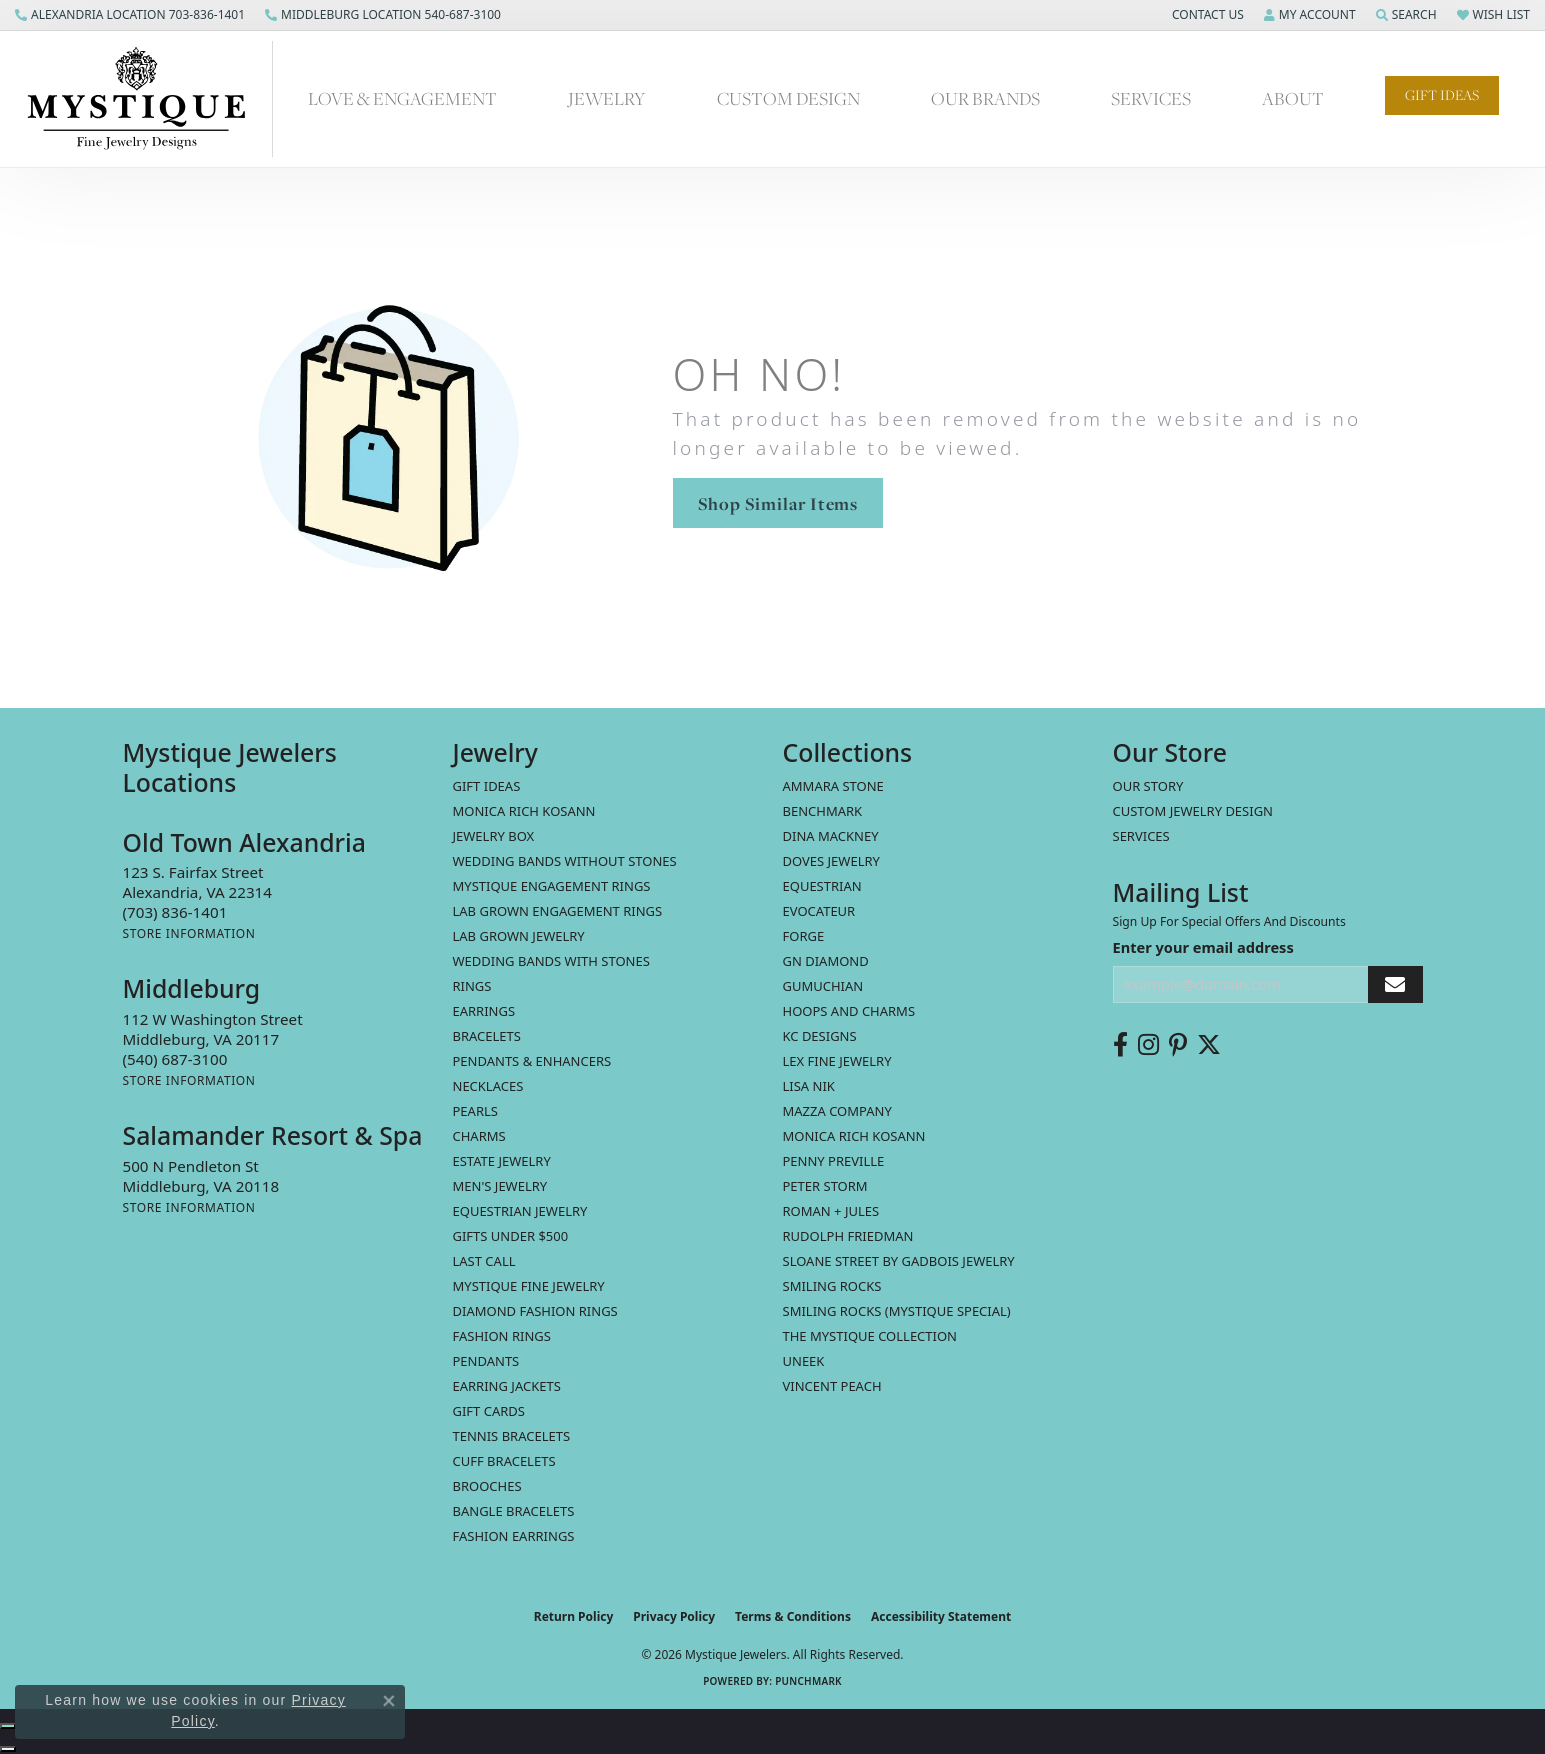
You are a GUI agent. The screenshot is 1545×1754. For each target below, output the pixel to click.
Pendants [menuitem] (486, 1361)
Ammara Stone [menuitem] (833, 786)
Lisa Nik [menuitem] (809, 1086)
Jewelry (606, 98)
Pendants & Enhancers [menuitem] (532, 1061)
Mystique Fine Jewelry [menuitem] (529, 1286)
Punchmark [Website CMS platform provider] (808, 1681)
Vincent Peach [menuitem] (832, 1386)
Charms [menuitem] (479, 1136)
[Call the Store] (175, 912)
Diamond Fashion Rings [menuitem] (535, 1311)
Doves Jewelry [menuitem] (831, 861)
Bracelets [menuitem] (487, 1036)
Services (1151, 98)
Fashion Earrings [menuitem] (514, 1536)
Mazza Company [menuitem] (837, 1111)
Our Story (1148, 786)
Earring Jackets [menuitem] (507, 1386)
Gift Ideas (1442, 95)
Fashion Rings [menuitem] (502, 1336)
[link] (130, 15)
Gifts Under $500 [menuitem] (511, 1236)
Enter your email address (1203, 947)
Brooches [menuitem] (487, 1486)
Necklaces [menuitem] (488, 1086)
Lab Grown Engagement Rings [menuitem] (558, 911)
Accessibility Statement (941, 1616)
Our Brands (985, 98)
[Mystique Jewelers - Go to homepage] (146, 99)
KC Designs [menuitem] (820, 1036)
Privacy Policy (674, 1616)
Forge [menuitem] (804, 936)
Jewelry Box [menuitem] (494, 836)
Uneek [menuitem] (804, 1361)
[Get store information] (189, 933)
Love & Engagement (402, 98)
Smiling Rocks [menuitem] (832, 1286)
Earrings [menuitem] (484, 1011)
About (1293, 98)
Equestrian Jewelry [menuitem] (520, 1211)
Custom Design (788, 98)
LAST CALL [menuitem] (484, 1261)
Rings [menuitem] (472, 986)
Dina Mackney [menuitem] (831, 836)
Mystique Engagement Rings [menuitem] (552, 886)
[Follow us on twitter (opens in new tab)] (1209, 1045)
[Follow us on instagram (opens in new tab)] (1148, 1045)
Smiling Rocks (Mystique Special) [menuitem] (897, 1311)
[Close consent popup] (389, 1701)
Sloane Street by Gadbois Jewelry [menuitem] (899, 1261)
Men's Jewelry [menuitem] (500, 1186)
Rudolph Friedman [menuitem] (848, 1236)
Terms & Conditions (793, 1616)
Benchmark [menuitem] (823, 811)
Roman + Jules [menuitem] (831, 1211)
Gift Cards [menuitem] (489, 1411)
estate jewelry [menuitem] (502, 1161)
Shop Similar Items (778, 503)
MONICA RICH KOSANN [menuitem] (524, 811)
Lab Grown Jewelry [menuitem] (519, 936)
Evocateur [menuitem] (819, 911)
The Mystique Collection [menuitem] (870, 1336)
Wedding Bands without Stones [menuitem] (565, 861)
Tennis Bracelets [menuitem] (512, 1436)
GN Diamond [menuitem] (826, 961)
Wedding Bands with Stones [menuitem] (551, 961)
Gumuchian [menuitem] (823, 986)
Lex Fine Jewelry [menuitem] (837, 1061)
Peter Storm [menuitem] (825, 1186)
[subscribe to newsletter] (1395, 984)
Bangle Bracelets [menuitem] (514, 1511)
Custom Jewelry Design (1193, 811)
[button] (1206, 15)
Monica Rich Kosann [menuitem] (854, 1136)
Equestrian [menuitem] (822, 886)
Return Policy (574, 1616)
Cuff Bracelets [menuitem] (504, 1461)
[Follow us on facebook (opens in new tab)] (1120, 1045)
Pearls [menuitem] (475, 1111)
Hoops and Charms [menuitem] (849, 1011)
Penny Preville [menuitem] (834, 1161)
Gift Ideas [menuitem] (487, 786)
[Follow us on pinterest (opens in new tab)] (1178, 1045)
